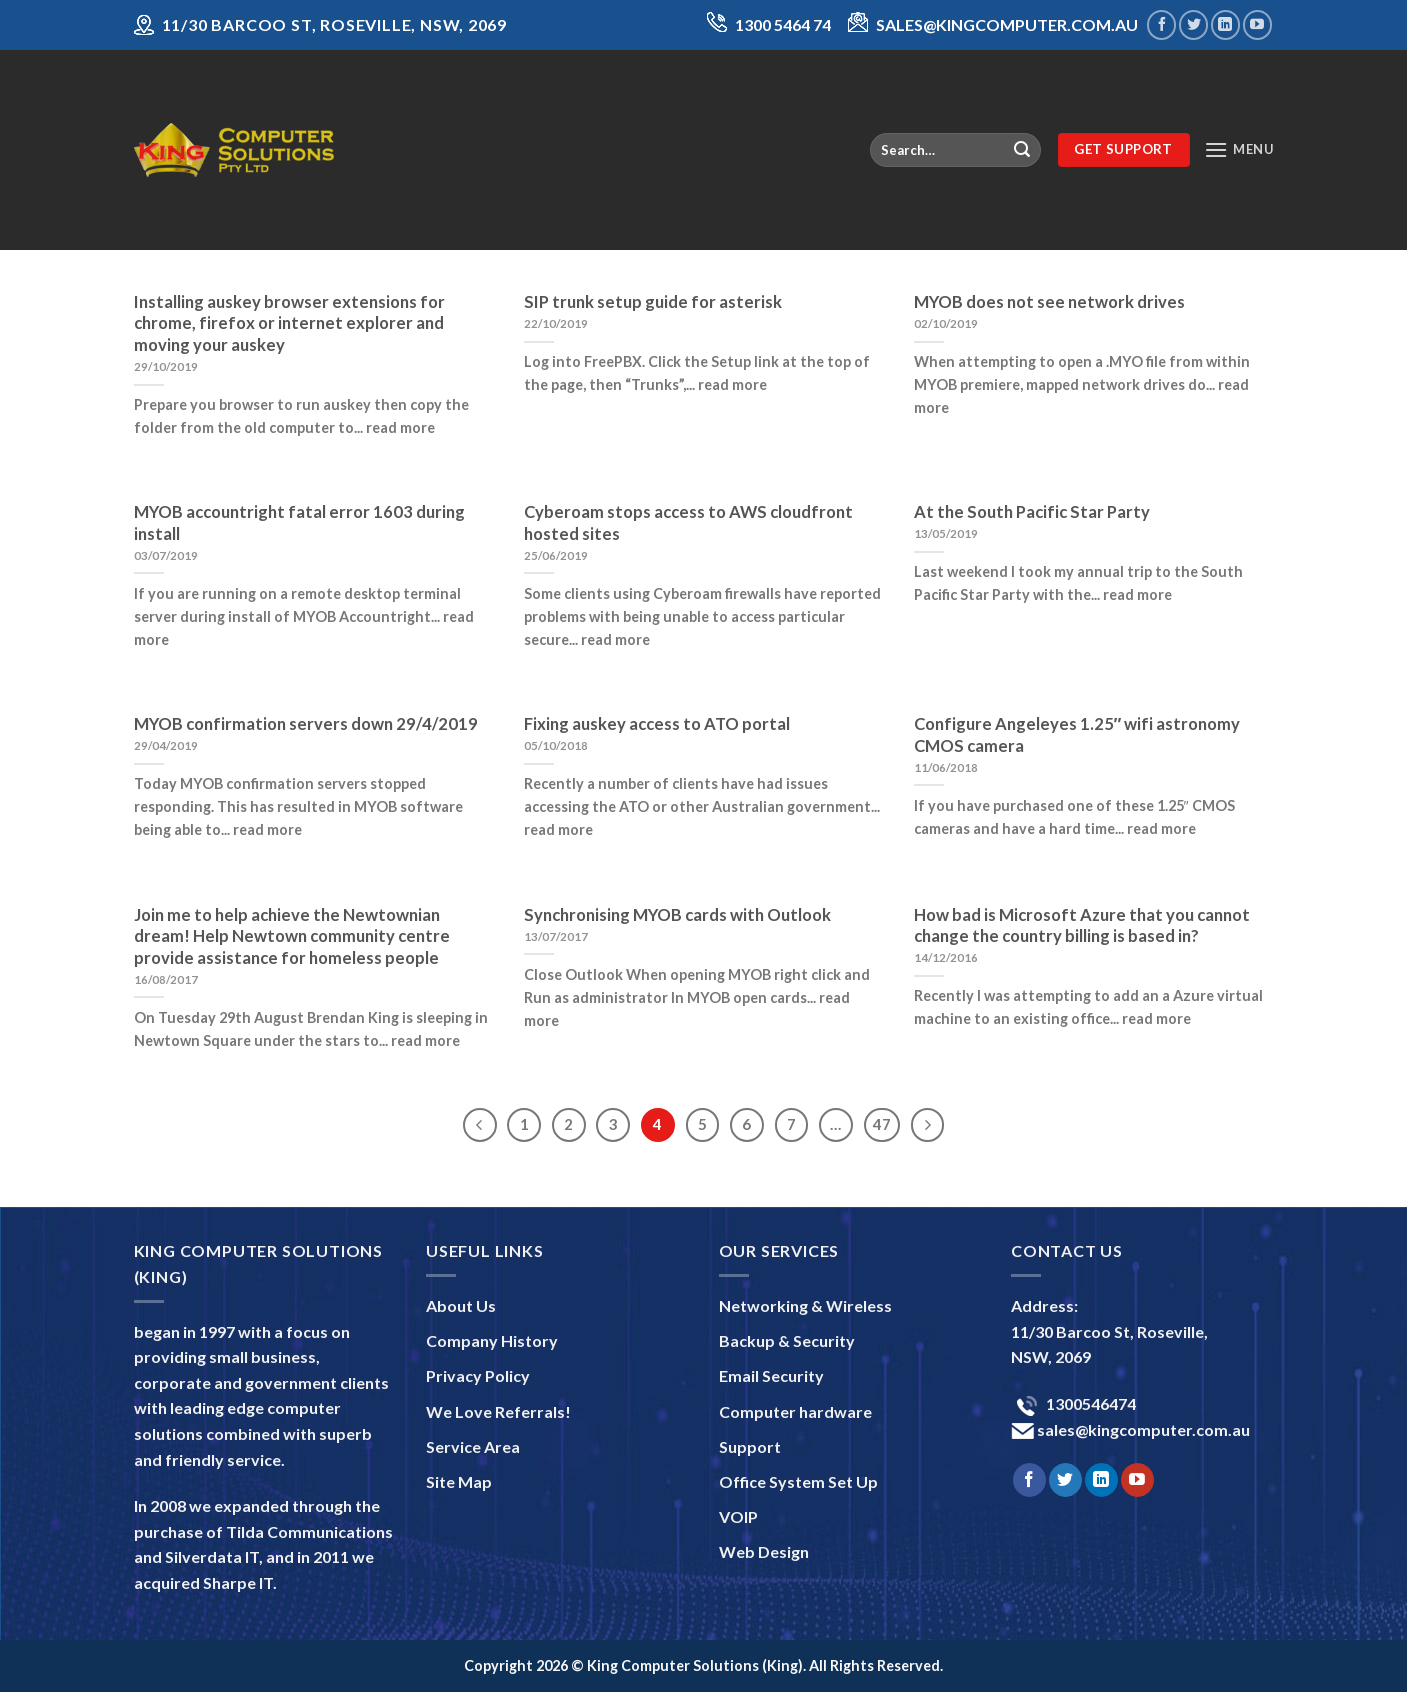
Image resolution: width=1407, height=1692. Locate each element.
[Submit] (1022, 150)
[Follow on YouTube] (1257, 24)
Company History (492, 1340)
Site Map (459, 1481)
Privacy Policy (478, 1375)
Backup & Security (787, 1340)
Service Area (473, 1446)
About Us (461, 1305)
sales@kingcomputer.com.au (1142, 1429)
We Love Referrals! (498, 1411)
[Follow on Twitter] (1193, 24)
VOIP (738, 1516)
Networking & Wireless (805, 1305)
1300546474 (1089, 1403)
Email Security (771, 1375)
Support (750, 1446)
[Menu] (1239, 149)
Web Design (764, 1551)
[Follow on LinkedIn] (1225, 24)
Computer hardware (795, 1411)
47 (882, 1124)
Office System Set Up (798, 1481)
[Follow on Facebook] (1161, 24)
